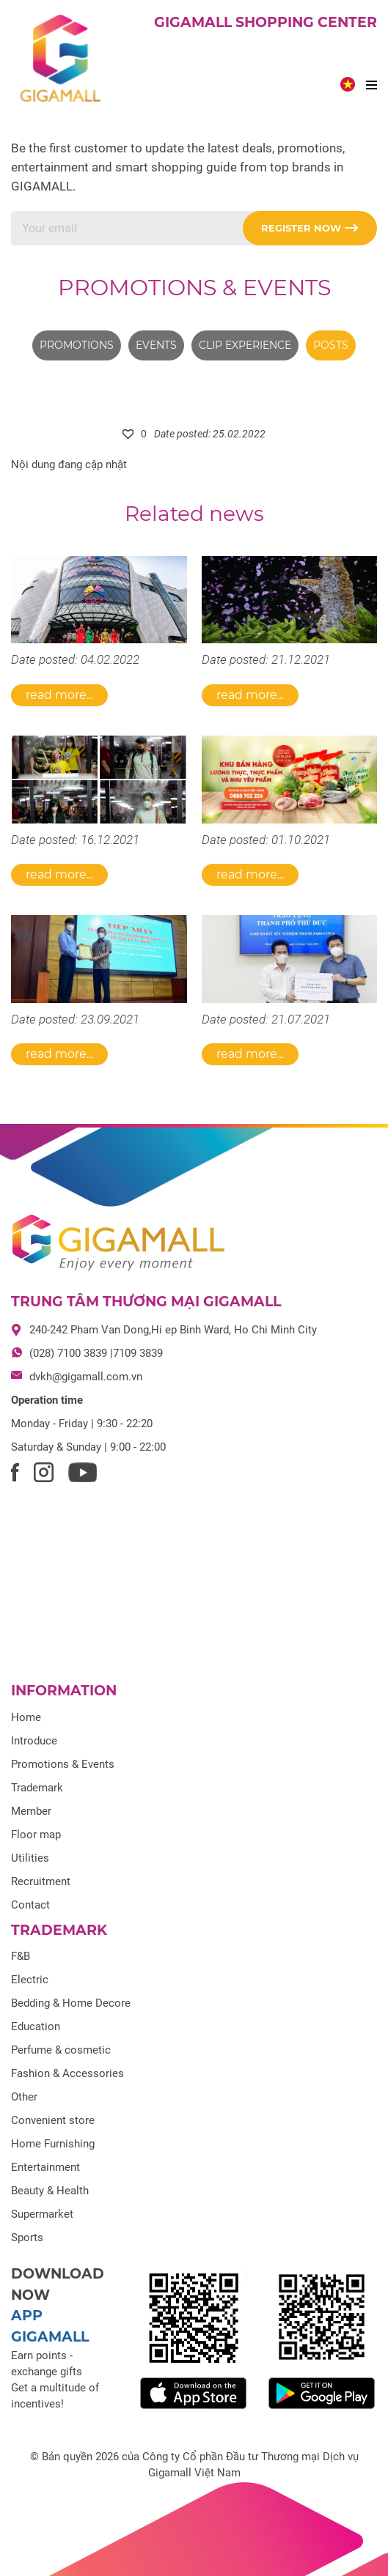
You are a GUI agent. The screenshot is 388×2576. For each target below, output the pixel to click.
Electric (29, 1979)
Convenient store (53, 2120)
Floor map (36, 1834)
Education (35, 2026)
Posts (330, 345)
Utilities (30, 1858)
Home (26, 1717)
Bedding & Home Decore (71, 2003)
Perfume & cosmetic (61, 2050)
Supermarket (42, 2214)
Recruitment (40, 1881)
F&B (20, 1956)
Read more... (59, 695)
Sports (27, 2237)
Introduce (34, 1740)
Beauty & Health (50, 2190)
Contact (30, 1904)
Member (31, 1811)
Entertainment (45, 2167)
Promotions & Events (194, 287)
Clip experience (245, 345)
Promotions (77, 345)
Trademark (37, 1787)
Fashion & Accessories (67, 2073)
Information (64, 1690)
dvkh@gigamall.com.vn (85, 1376)
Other (24, 2096)
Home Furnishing (53, 2143)
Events (156, 345)
